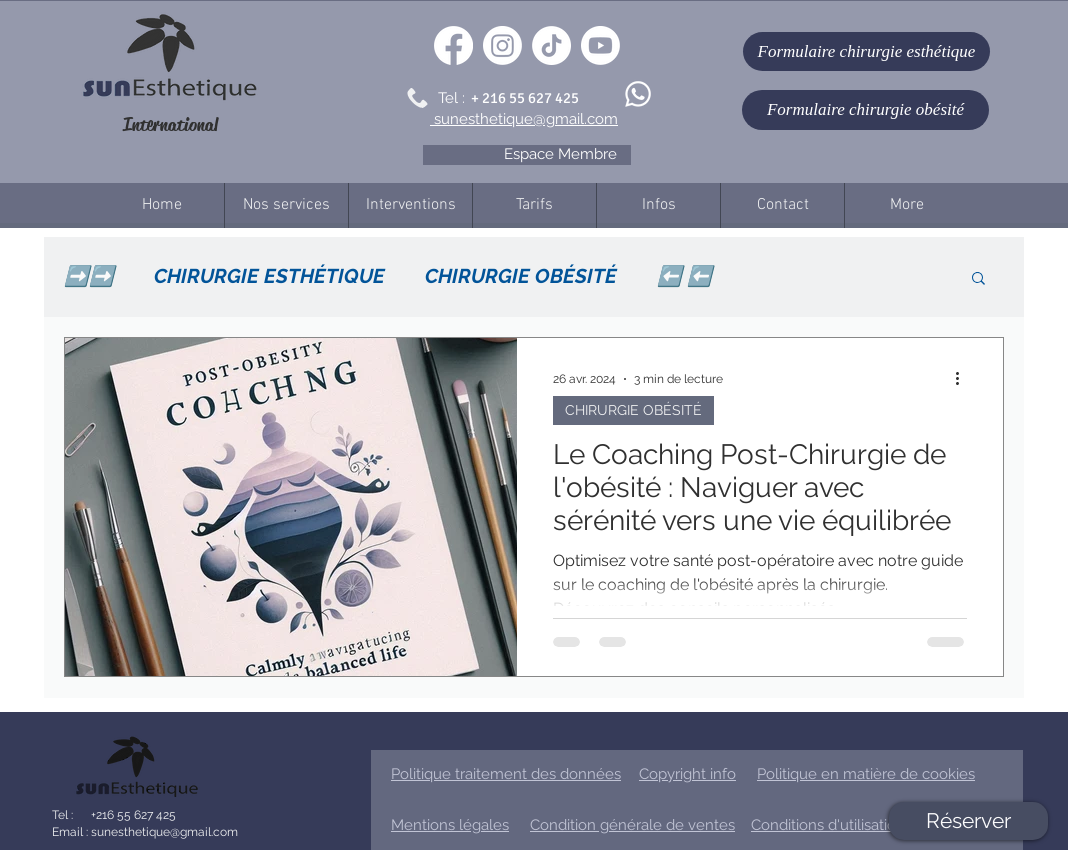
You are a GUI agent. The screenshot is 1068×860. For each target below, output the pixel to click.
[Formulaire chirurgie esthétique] (866, 51)
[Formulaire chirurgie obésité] (865, 110)
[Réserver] (968, 821)
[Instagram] (502, 45)
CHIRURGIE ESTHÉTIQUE (269, 276)
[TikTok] (551, 45)
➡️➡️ (89, 276)
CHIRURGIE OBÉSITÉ (521, 276)
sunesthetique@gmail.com (163, 832)
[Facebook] (453, 45)
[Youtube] (600, 45)
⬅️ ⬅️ (684, 276)
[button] (978, 279)
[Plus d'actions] (964, 379)
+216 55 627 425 (132, 815)
